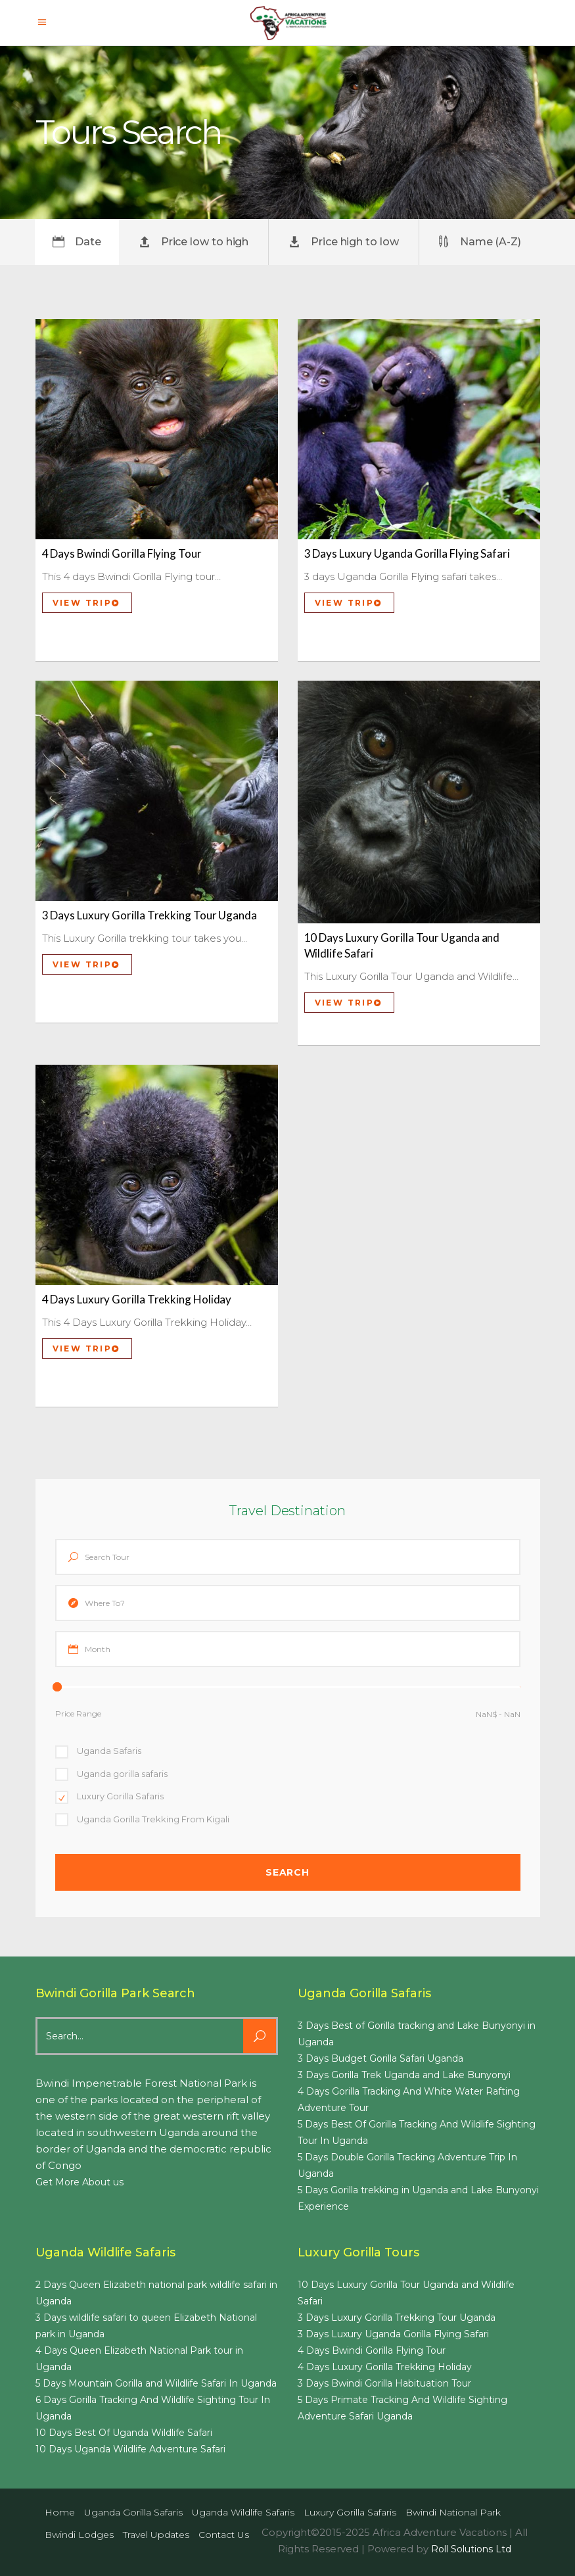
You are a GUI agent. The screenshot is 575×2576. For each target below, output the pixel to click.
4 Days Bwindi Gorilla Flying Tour (122, 553)
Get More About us (79, 2182)
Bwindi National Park (453, 2512)
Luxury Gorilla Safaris (350, 2512)
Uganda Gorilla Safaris (133, 2512)
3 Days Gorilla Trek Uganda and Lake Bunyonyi (404, 2075)
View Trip (86, 603)
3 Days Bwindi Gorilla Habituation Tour (384, 2383)
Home (60, 2512)
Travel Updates (156, 2534)
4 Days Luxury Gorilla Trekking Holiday (137, 1299)
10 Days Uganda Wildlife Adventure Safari (130, 2449)
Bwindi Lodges (79, 2534)
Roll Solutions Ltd (471, 2549)
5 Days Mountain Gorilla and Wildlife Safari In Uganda (156, 2383)
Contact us (223, 2534)
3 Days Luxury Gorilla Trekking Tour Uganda (149, 915)
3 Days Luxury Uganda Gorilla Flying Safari (407, 553)
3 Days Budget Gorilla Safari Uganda (380, 2058)
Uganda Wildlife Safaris (243, 2512)
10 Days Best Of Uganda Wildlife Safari (123, 2433)
